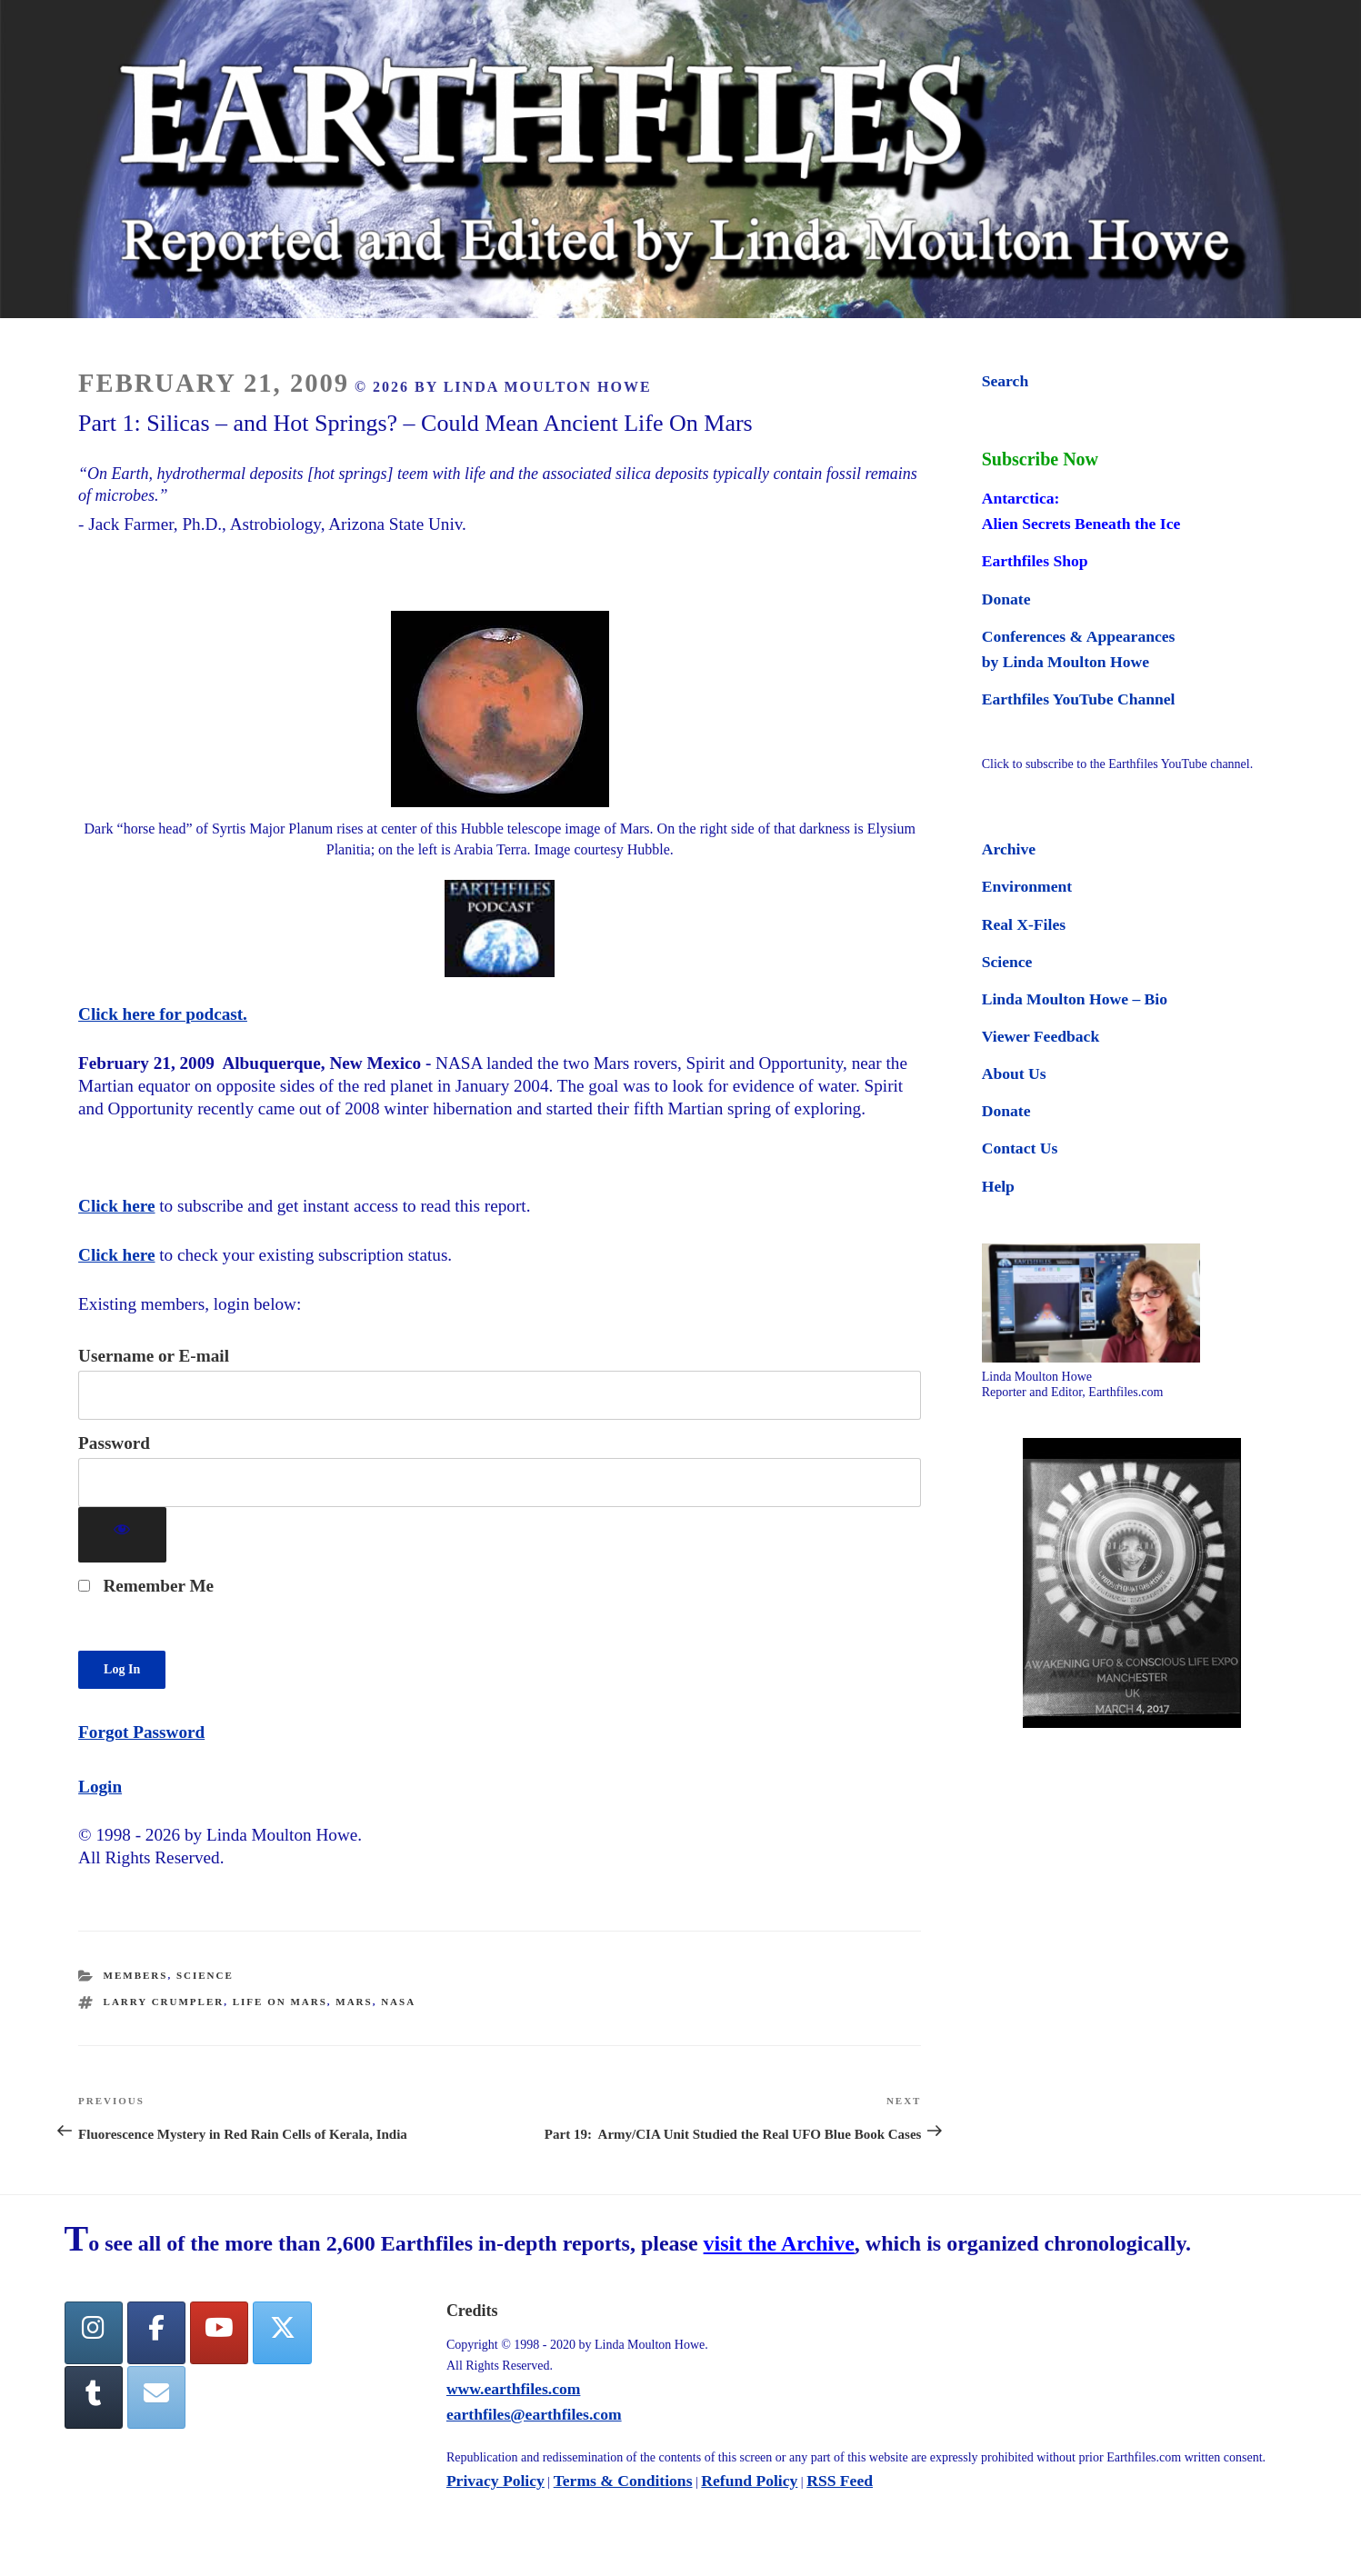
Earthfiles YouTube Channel (1079, 699)
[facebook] (156, 2332)
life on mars (280, 2001)
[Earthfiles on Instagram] (94, 2332)
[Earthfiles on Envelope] (156, 2397)
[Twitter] (282, 2332)
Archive (1009, 849)
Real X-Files (1024, 924)
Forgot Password (141, 1732)
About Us (1014, 1073)
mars (353, 2001)
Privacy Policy (495, 2480)
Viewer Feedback (1040, 1036)
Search (1005, 381)
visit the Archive (779, 2243)
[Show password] (122, 1535)
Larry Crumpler (164, 2001)
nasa (398, 2001)
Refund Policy (749, 2480)
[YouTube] (219, 2332)
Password (114, 1443)
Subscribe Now (1040, 459)
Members (136, 1975)
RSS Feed (839, 2480)
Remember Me (146, 1585)
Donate (1006, 599)
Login (100, 1786)
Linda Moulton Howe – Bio (1074, 999)
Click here (116, 1205)
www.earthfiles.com (513, 2389)
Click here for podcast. (162, 1013)
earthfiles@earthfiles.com (534, 2414)
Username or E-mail (153, 1355)
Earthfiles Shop (1035, 561)
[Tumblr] (94, 2397)
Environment (1027, 886)
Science (205, 1975)
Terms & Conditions (623, 2480)
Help (998, 1186)
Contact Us (1020, 1148)
